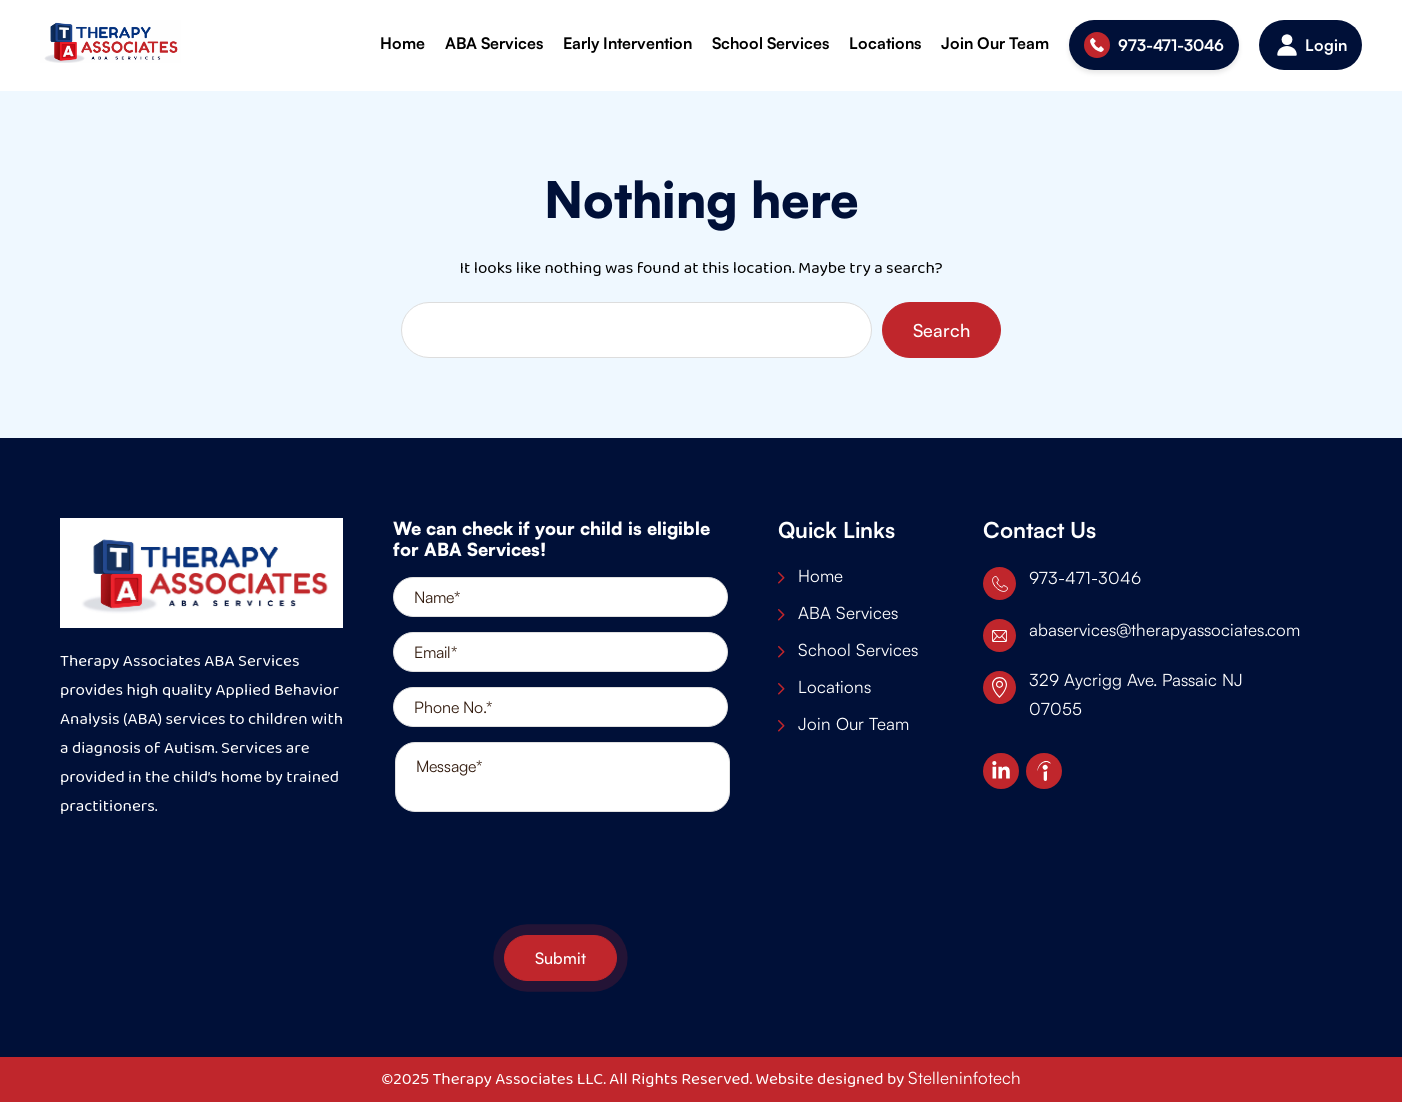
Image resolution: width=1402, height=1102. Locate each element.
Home (402, 43)
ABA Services (494, 43)
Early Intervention (627, 43)
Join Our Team (995, 43)
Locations (885, 43)
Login (1326, 45)
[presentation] (561, 876)
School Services (770, 43)
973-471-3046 (1171, 45)
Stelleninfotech (964, 1077)
